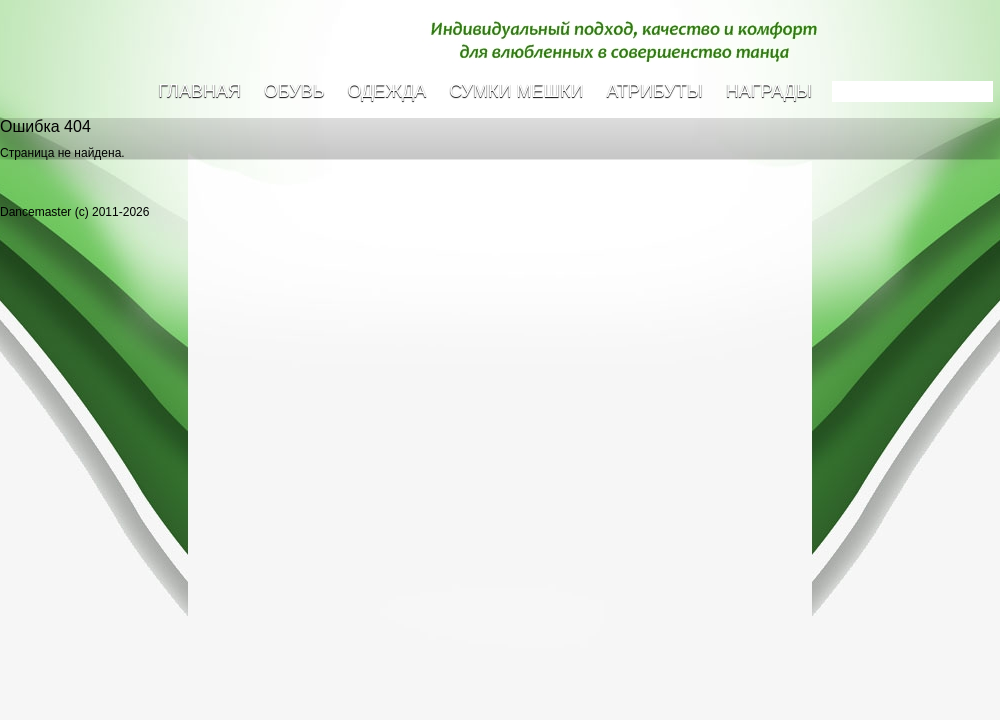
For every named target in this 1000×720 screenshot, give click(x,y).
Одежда (387, 91)
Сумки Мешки (516, 91)
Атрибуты (654, 91)
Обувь (294, 91)
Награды (769, 91)
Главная (199, 91)
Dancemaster (145, 61)
